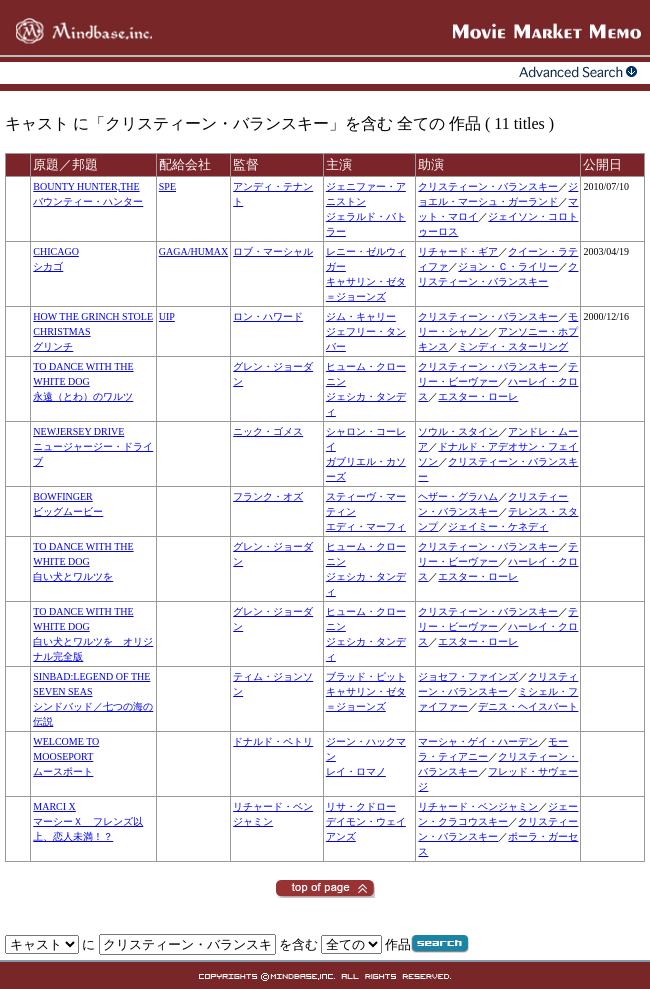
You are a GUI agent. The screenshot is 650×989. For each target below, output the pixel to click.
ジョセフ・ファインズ (468, 676)
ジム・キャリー (361, 316)
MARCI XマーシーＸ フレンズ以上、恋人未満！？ (88, 821)
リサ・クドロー (361, 806)
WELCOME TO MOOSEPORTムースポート (66, 756)
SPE (167, 186)
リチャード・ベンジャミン (478, 806)
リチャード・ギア (458, 251)
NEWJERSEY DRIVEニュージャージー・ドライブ (93, 446)
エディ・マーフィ (366, 526)
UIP (167, 316)
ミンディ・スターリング (513, 346)
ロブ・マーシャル (273, 251)
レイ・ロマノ (356, 771)
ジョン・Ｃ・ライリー (508, 266)
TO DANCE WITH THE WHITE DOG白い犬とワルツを (83, 561)
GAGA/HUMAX (193, 251)
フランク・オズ (268, 496)
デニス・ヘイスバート (528, 706)
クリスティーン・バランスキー (488, 186)
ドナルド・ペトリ (273, 741)
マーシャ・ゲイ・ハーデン (478, 741)
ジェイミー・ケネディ (498, 526)
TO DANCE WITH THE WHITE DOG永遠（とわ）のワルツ (83, 381)
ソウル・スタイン (458, 431)
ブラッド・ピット (366, 676)
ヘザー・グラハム (458, 496)
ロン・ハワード (268, 316)
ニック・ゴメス (268, 431)
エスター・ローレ (478, 396)
